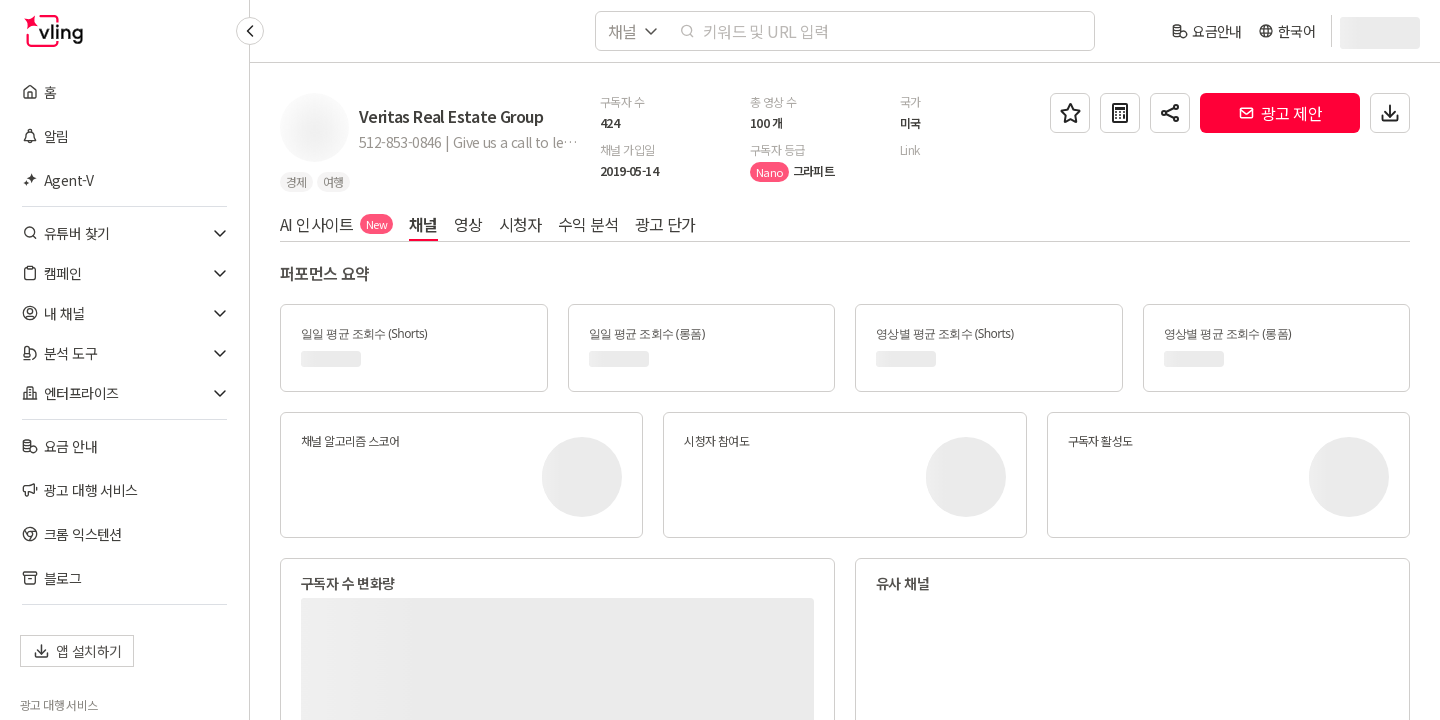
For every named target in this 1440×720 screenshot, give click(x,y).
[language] (1286, 31)
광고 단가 (665, 224)
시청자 (520, 224)
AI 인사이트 (336, 224)
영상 (468, 224)
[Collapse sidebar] (250, 31)
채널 (423, 224)
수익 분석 (588, 224)
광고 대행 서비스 (59, 705)
